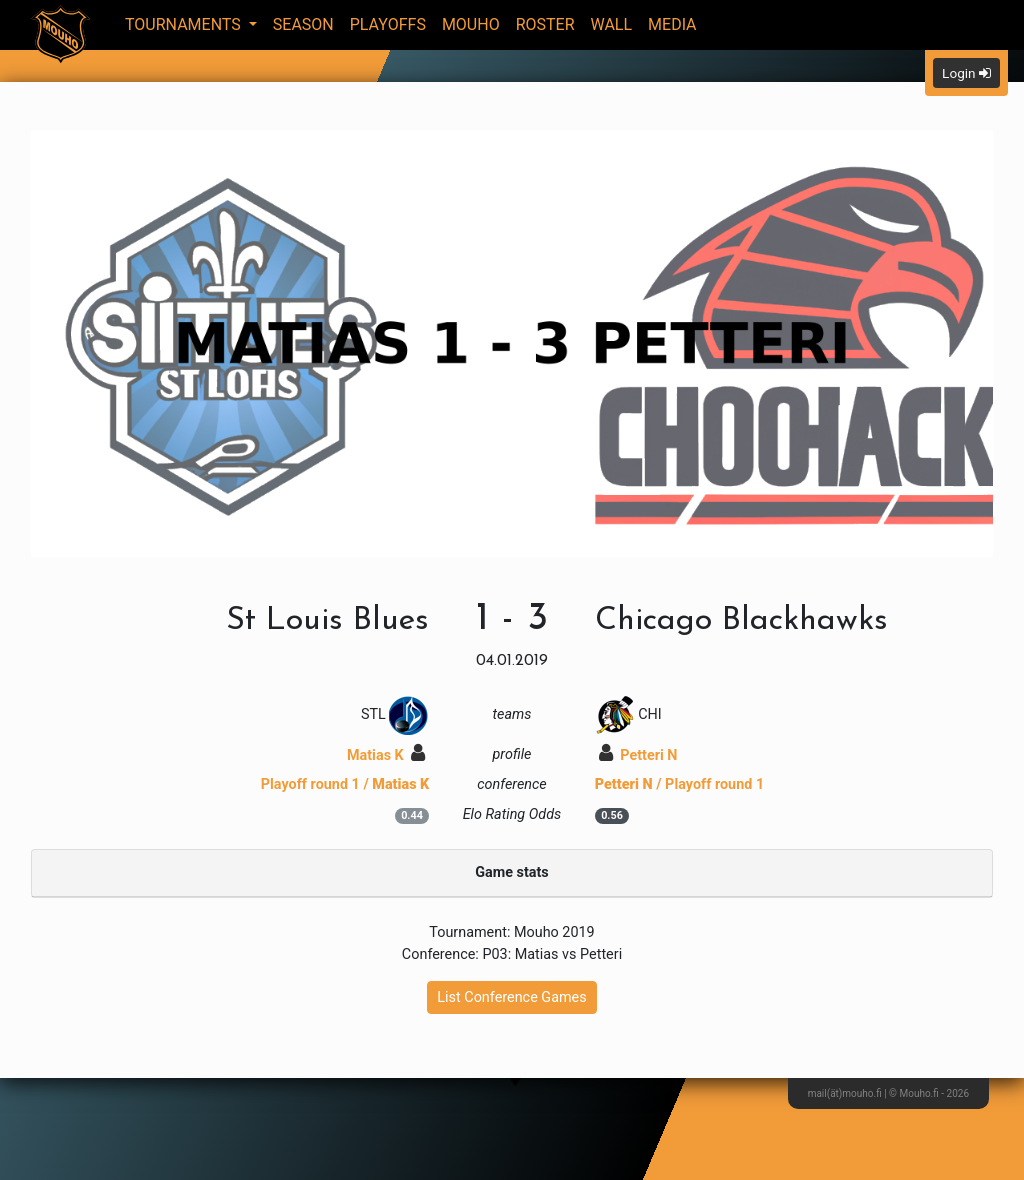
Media (672, 24)
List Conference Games (511, 997)
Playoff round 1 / (345, 784)
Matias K (386, 755)
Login (966, 73)
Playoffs (388, 24)
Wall (612, 24)
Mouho (471, 24)
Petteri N (638, 755)
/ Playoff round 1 (680, 784)
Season (303, 24)
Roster (545, 24)
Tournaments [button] (185, 24)
